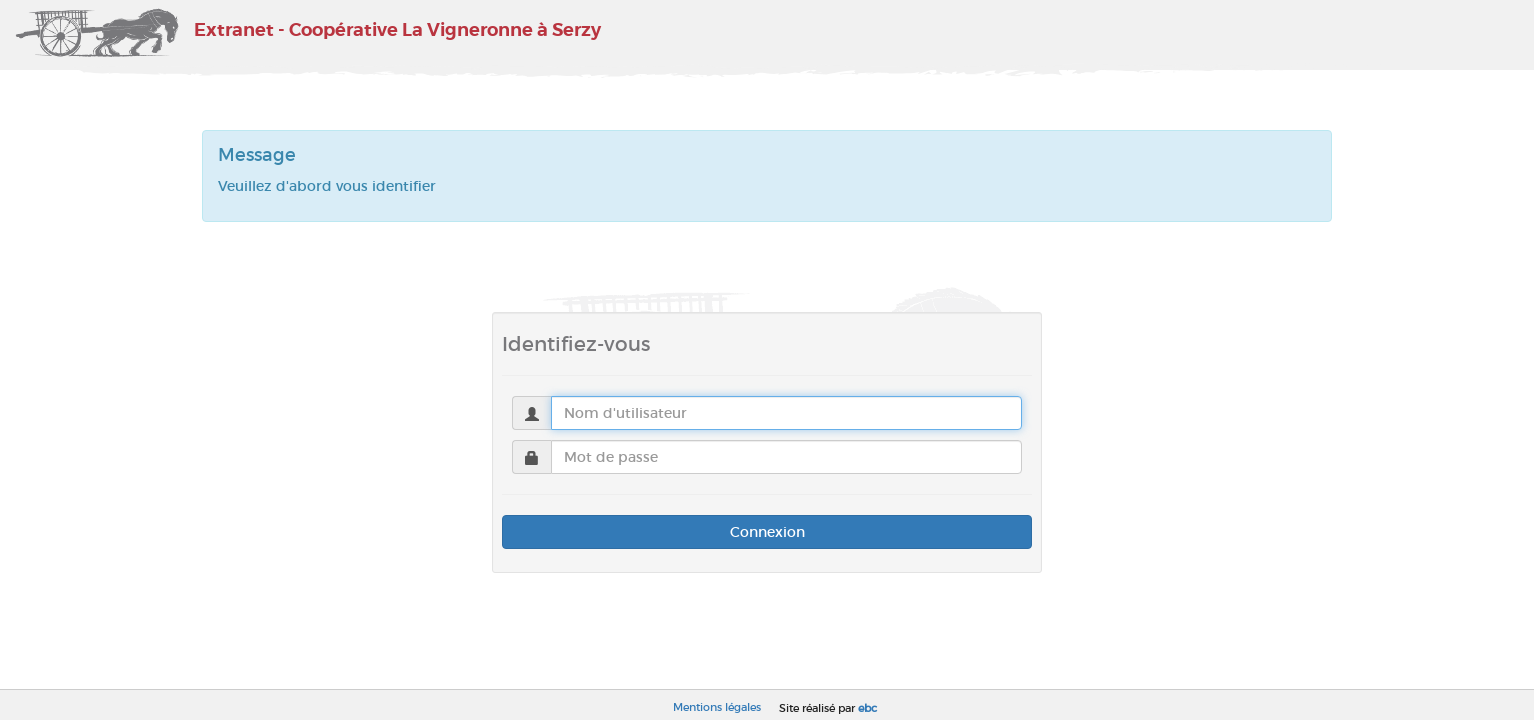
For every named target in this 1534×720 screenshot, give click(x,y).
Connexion (767, 532)
